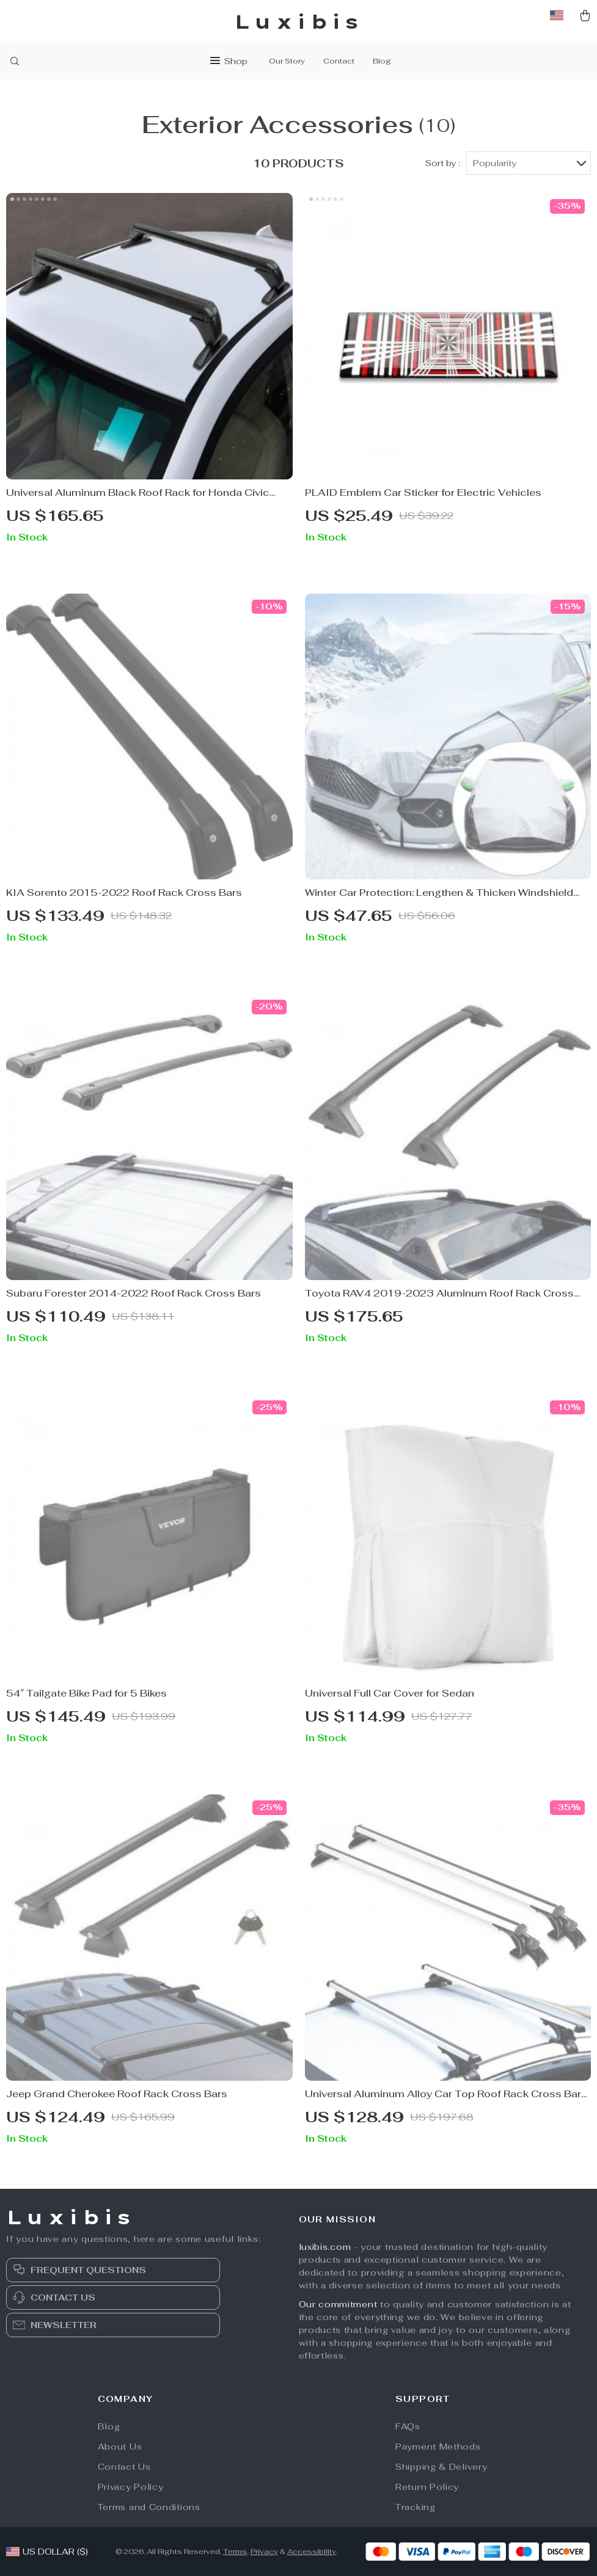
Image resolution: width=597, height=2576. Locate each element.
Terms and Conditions (149, 2506)
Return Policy (427, 2486)
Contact (338, 61)
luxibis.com (325, 2246)
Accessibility (311, 2551)
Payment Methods (438, 2446)
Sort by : (442, 163)
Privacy (264, 2551)
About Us (120, 2446)
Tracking (415, 2506)
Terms (235, 2551)
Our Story (287, 61)
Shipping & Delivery (441, 2466)
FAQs (407, 2426)
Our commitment (338, 2304)
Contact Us (124, 2466)
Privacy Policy (131, 2486)
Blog (382, 61)
